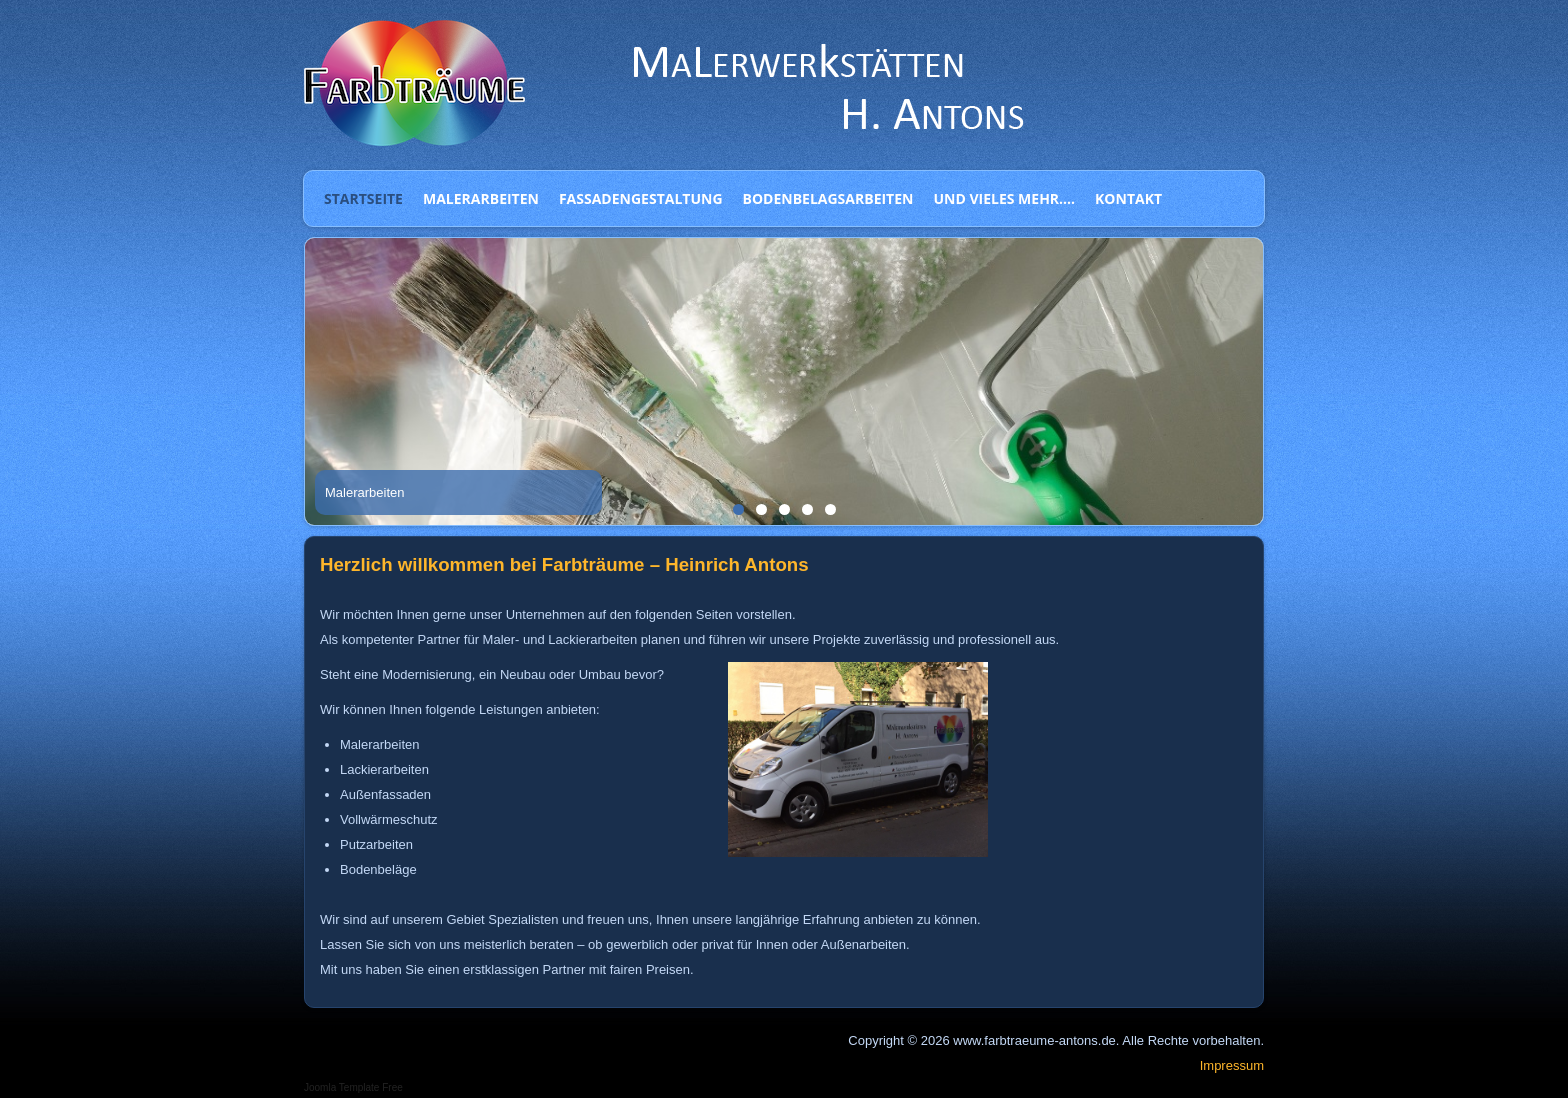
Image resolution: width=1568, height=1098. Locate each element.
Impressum (1232, 1065)
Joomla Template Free (353, 1087)
